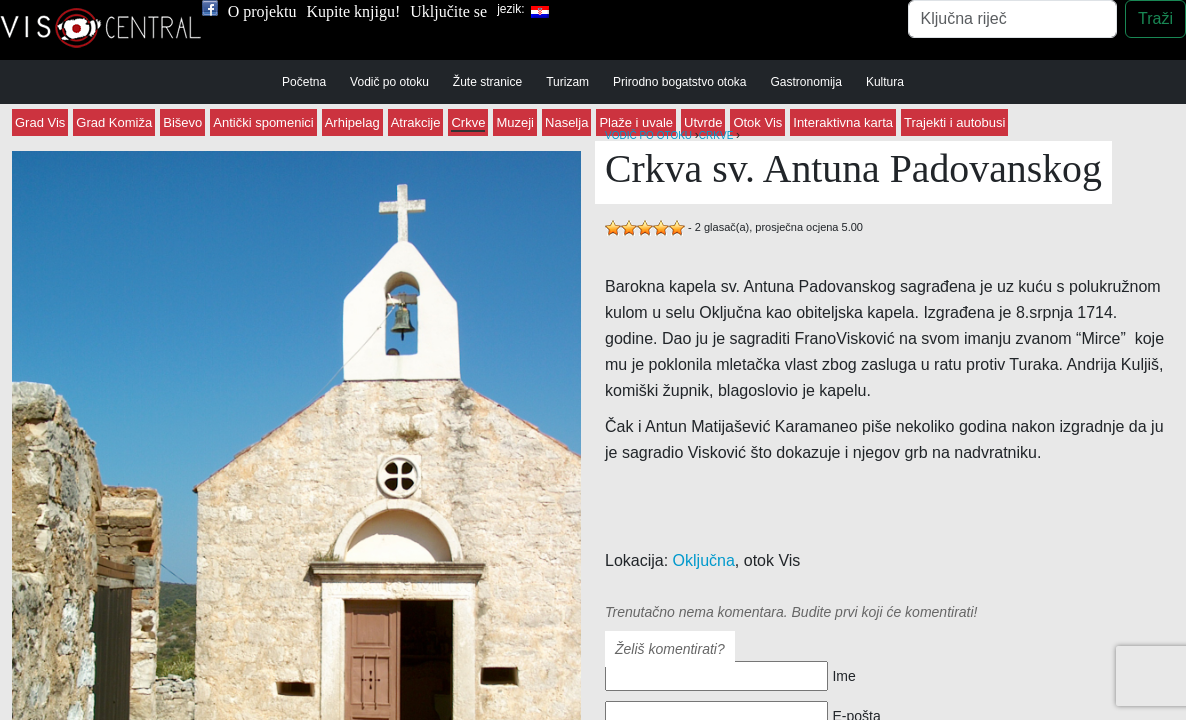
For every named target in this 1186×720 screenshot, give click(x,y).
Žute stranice (487, 82)
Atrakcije (416, 122)
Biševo (182, 122)
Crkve (468, 122)
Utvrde (703, 122)
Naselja (566, 122)
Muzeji (515, 122)
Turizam (567, 82)
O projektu (262, 11)
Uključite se (448, 11)
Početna (304, 82)
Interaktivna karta (843, 122)
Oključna (704, 560)
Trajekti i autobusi (954, 122)
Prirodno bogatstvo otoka (679, 82)
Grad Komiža (114, 122)
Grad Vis (40, 122)
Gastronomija (806, 82)
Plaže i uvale (636, 122)
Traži (1155, 18)
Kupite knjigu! (354, 11)
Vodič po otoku (389, 82)
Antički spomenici (263, 122)
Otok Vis (757, 122)
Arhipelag (352, 122)
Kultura (885, 82)
